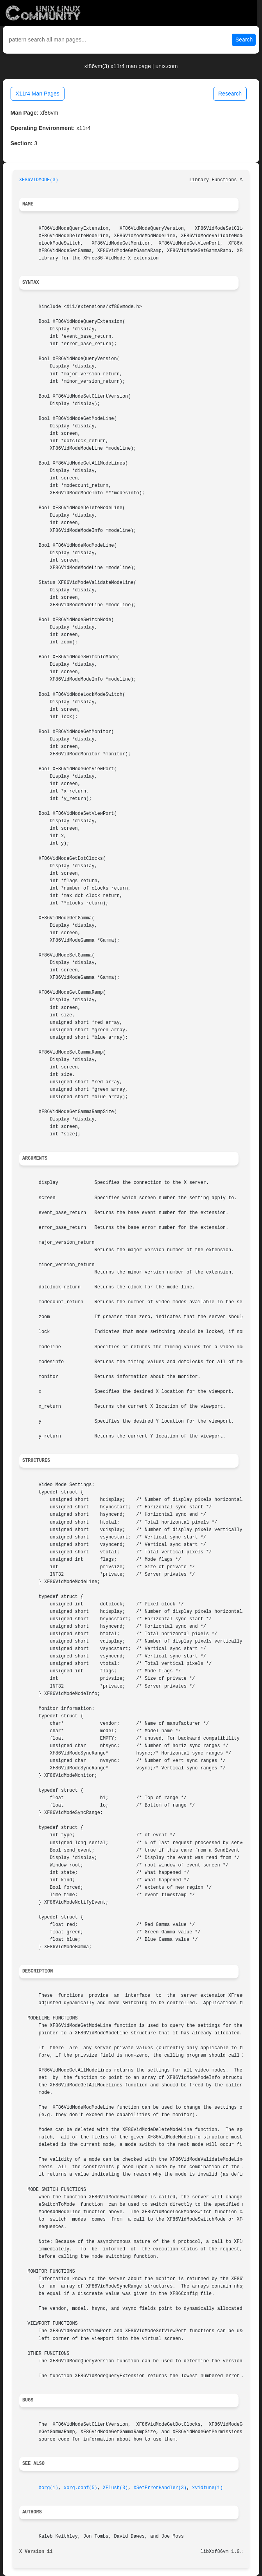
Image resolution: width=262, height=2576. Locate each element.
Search (244, 39)
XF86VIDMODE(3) (38, 180)
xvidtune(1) (207, 2488)
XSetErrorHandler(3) (160, 2488)
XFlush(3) (115, 2488)
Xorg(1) (48, 2488)
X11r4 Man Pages (37, 93)
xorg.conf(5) (80, 2488)
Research (230, 93)
